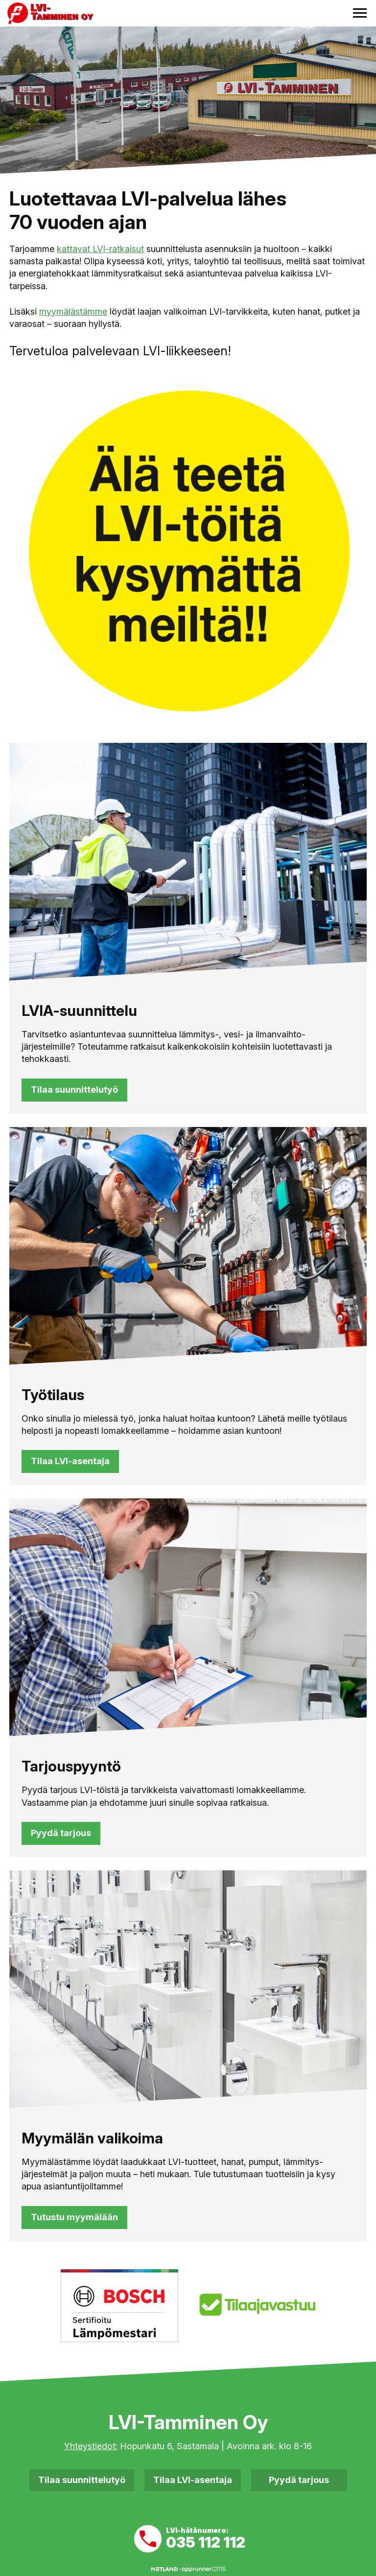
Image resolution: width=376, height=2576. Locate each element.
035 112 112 (205, 2542)
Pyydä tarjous (61, 1833)
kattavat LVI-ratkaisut (100, 249)
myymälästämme (73, 311)
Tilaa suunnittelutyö (74, 1089)
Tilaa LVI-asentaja (70, 1461)
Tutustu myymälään (74, 2217)
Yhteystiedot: (91, 2446)
